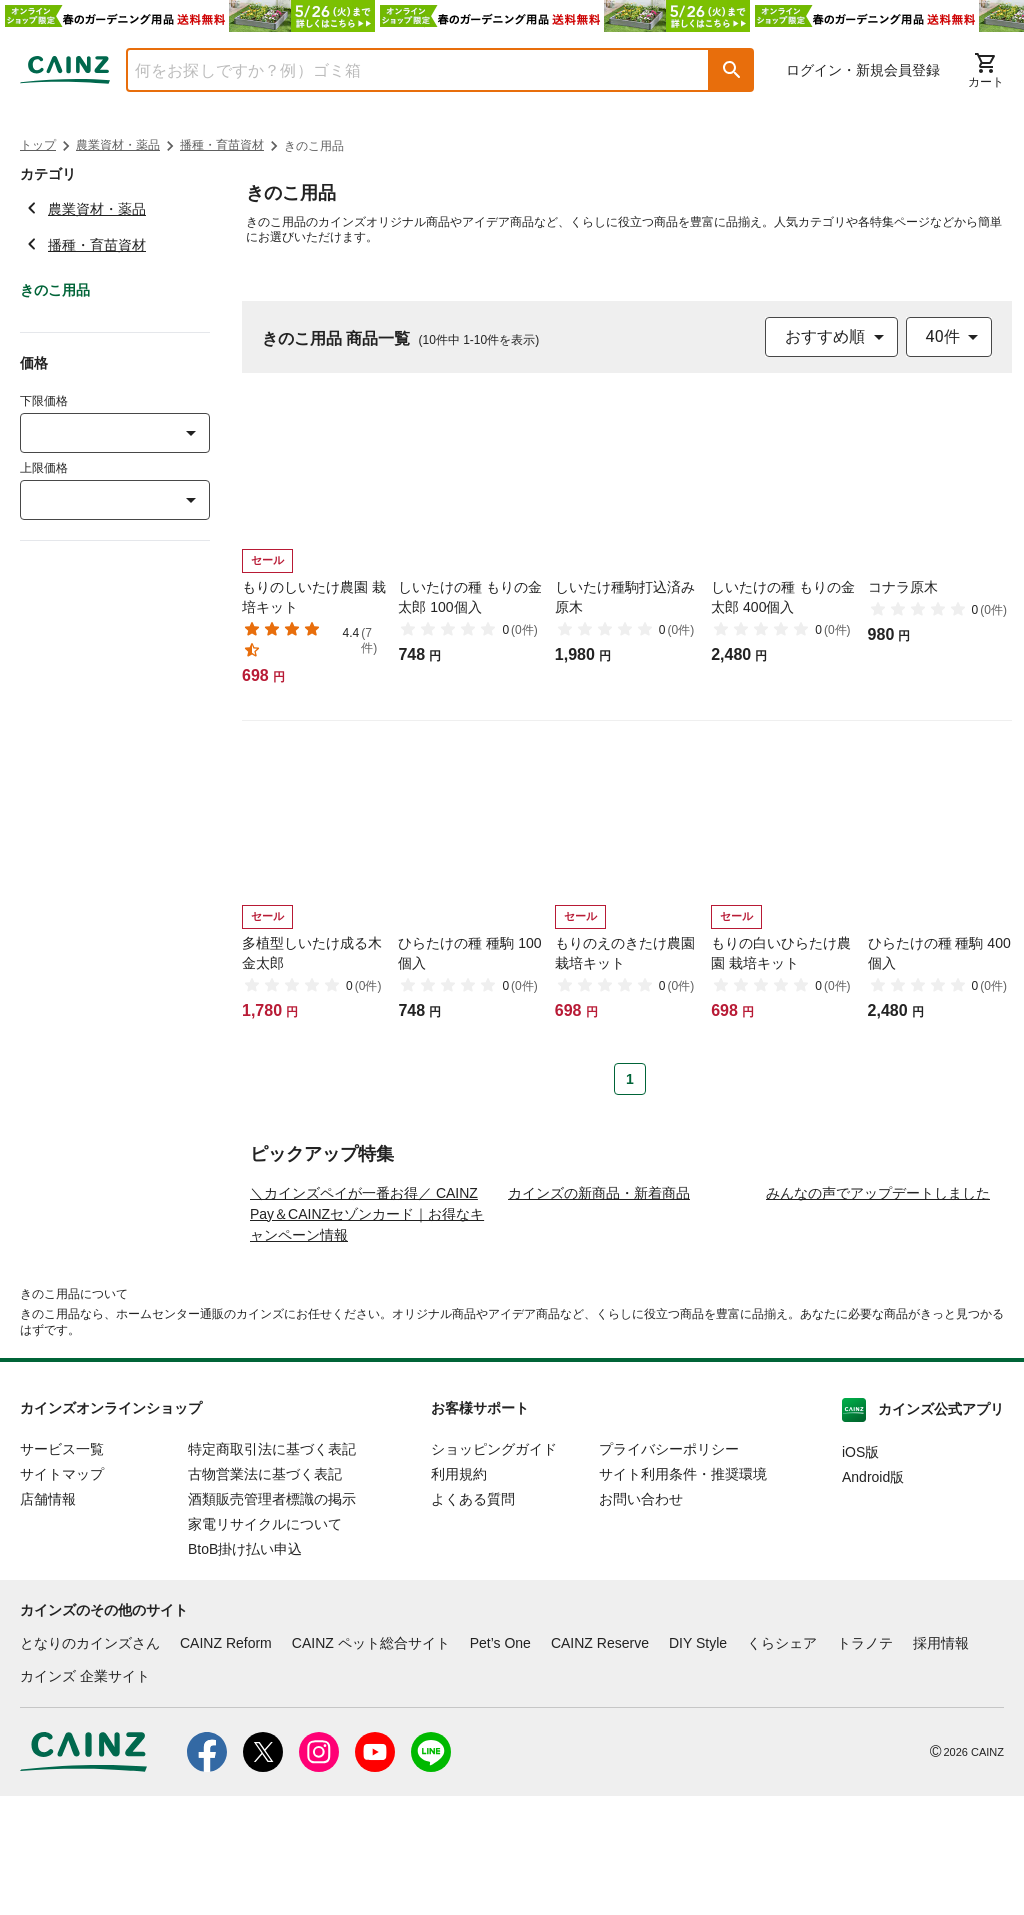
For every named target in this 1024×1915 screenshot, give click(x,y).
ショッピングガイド (494, 1568)
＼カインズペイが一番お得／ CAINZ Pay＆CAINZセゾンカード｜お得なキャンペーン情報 (367, 1333)
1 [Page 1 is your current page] (630, 1079)
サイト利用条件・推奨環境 (683, 1593)
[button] (732, 70)
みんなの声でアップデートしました (878, 1312)
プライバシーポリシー (669, 1568)
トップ (38, 145)
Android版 (873, 1596)
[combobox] (403, 70)
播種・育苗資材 (222, 145)
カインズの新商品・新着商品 (599, 1312)
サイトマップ (62, 1593)
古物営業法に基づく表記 (265, 1593)
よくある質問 (473, 1618)
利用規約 (459, 1593)
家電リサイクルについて (265, 1643)
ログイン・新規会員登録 (863, 70)
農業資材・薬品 (118, 145)
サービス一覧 (62, 1568)
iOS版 (860, 1571)
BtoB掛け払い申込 (245, 1668)
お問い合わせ (641, 1618)
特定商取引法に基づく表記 (272, 1568)
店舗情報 (48, 1618)
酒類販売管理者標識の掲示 (272, 1618)
